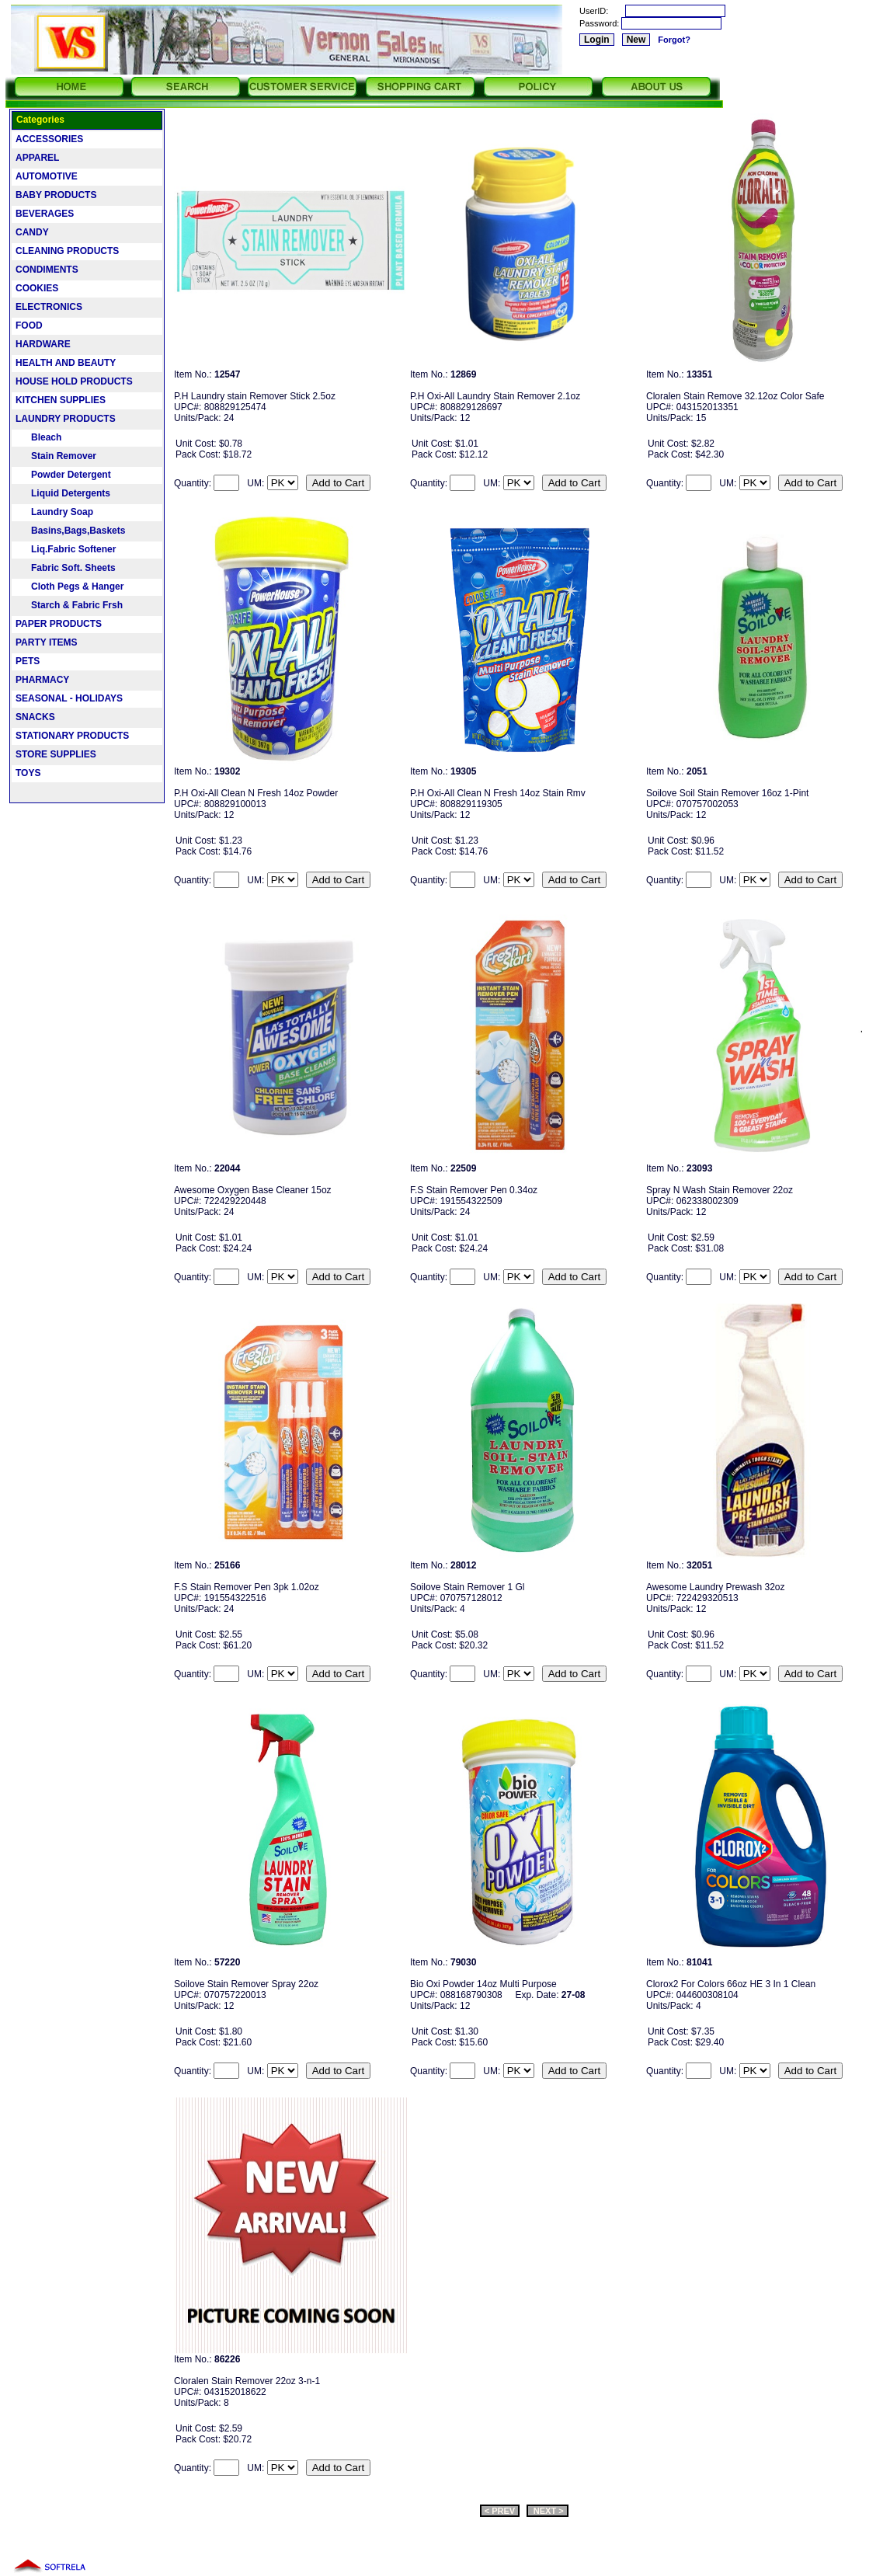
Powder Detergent (63, 474)
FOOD (29, 325)
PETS (28, 661)
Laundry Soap (54, 511)
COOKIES (37, 288)
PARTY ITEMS (47, 642)
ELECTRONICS (49, 306)
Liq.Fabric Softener (66, 549)
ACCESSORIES (49, 139)
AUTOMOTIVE (47, 176)
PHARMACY (42, 679)
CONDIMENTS (47, 269)
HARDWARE (43, 344)
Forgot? (674, 39)
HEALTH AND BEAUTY (66, 362)
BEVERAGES (45, 213)
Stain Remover (56, 456)
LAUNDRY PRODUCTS (66, 418)
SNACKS (35, 717)
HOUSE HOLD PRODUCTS (74, 381)
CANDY (32, 232)
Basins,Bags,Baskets (70, 530)
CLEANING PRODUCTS (67, 250)
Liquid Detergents (63, 493)
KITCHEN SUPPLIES (61, 400)
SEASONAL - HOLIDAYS (69, 698)
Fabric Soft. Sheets (66, 567)
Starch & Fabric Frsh (69, 605)
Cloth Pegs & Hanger (69, 586)
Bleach (38, 437)
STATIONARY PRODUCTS (72, 735)
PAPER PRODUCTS (59, 623)
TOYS (28, 773)
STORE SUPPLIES (56, 754)
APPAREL (37, 157)
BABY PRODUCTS (56, 195)
